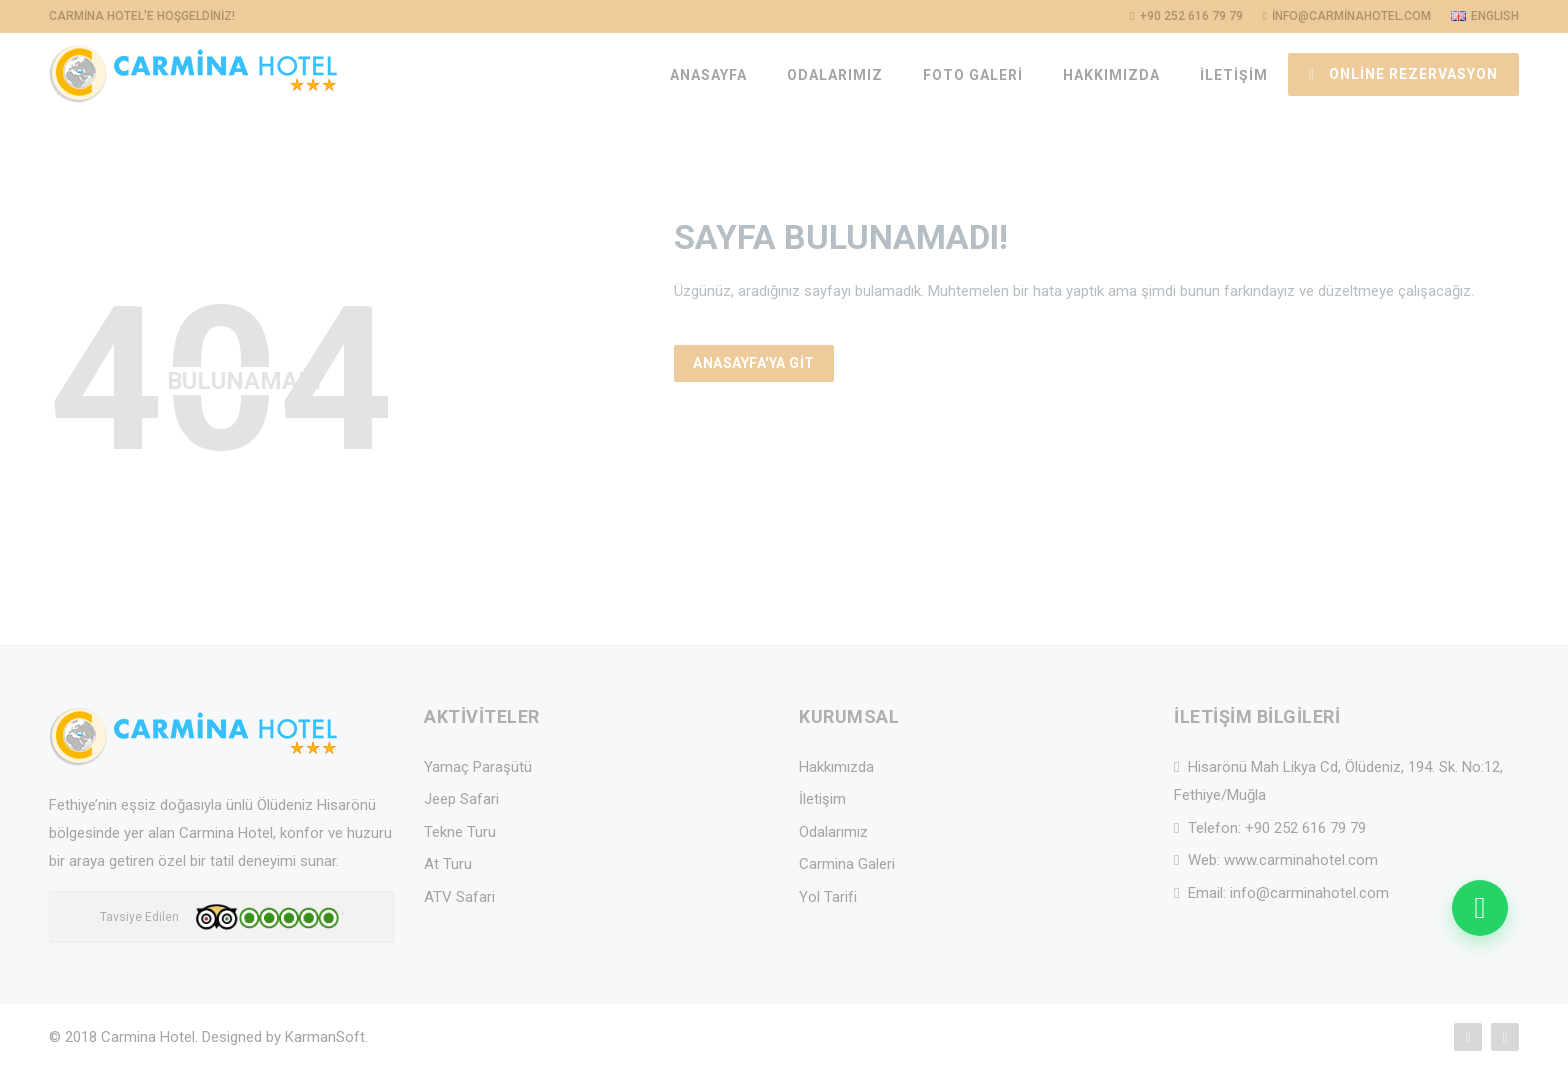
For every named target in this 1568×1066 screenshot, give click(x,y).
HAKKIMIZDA (1111, 75)
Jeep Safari (461, 799)
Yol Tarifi (828, 897)
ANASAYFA (708, 75)
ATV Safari (459, 897)
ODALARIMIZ (835, 75)
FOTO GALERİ (973, 75)
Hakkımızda (836, 767)
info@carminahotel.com (1309, 893)
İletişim (822, 799)
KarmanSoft (325, 1037)
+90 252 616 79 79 (1305, 828)
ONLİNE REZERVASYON (1403, 74)
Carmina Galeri (847, 864)
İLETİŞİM (1234, 75)
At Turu (448, 864)
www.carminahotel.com (1301, 860)
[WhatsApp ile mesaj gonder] (1480, 908)
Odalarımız (833, 832)
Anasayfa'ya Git (754, 363)
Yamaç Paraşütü (478, 767)
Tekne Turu (460, 832)
